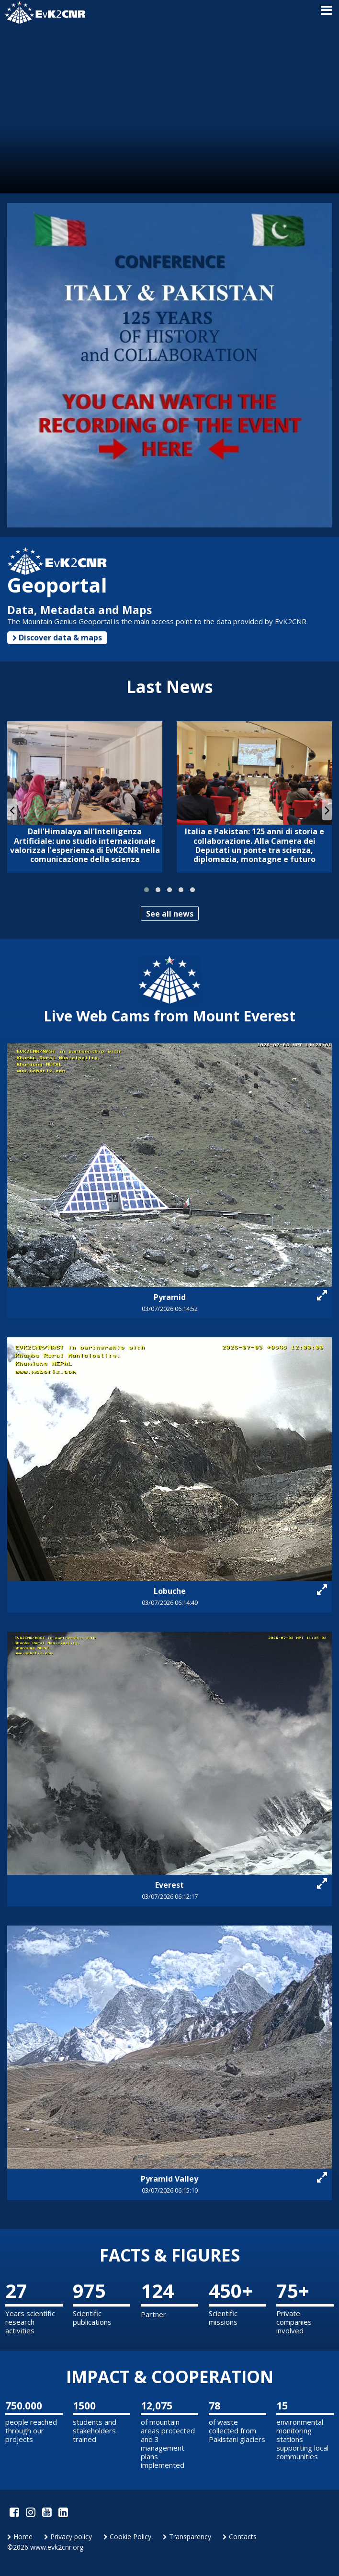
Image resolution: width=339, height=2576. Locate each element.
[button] (146, 890)
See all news (169, 913)
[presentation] (12, 809)
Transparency (187, 2536)
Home (20, 2536)
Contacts (240, 2536)
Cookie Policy (127, 2536)
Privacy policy (68, 2536)
